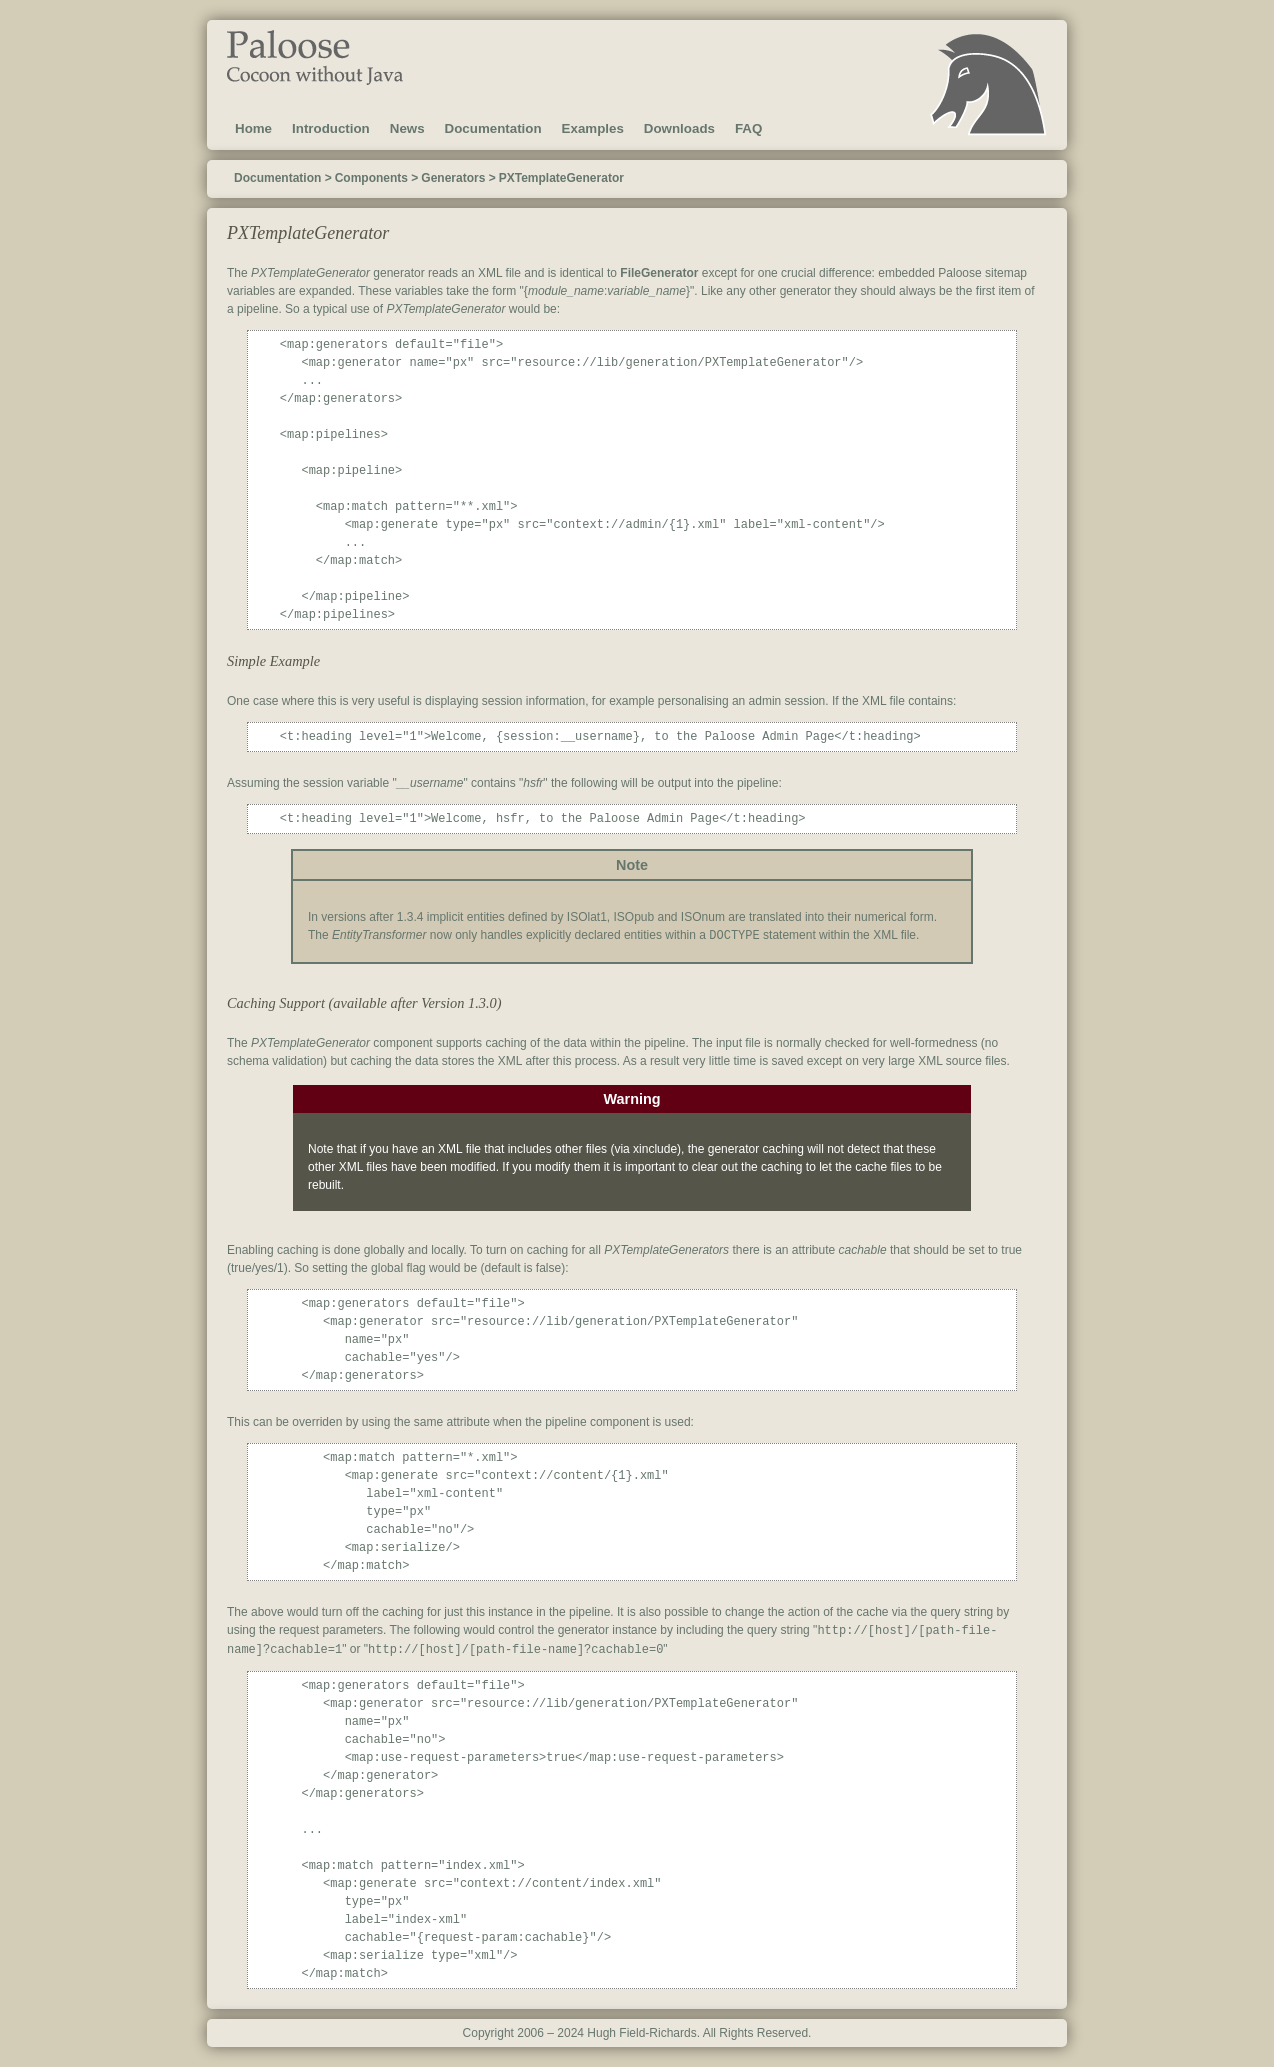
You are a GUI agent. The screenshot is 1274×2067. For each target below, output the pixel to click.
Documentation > (283, 178)
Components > (377, 178)
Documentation (493, 128)
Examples (593, 128)
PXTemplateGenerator (561, 178)
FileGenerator (659, 273)
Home (253, 128)
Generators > (458, 178)
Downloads (679, 128)
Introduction (331, 128)
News (407, 128)
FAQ (748, 128)
